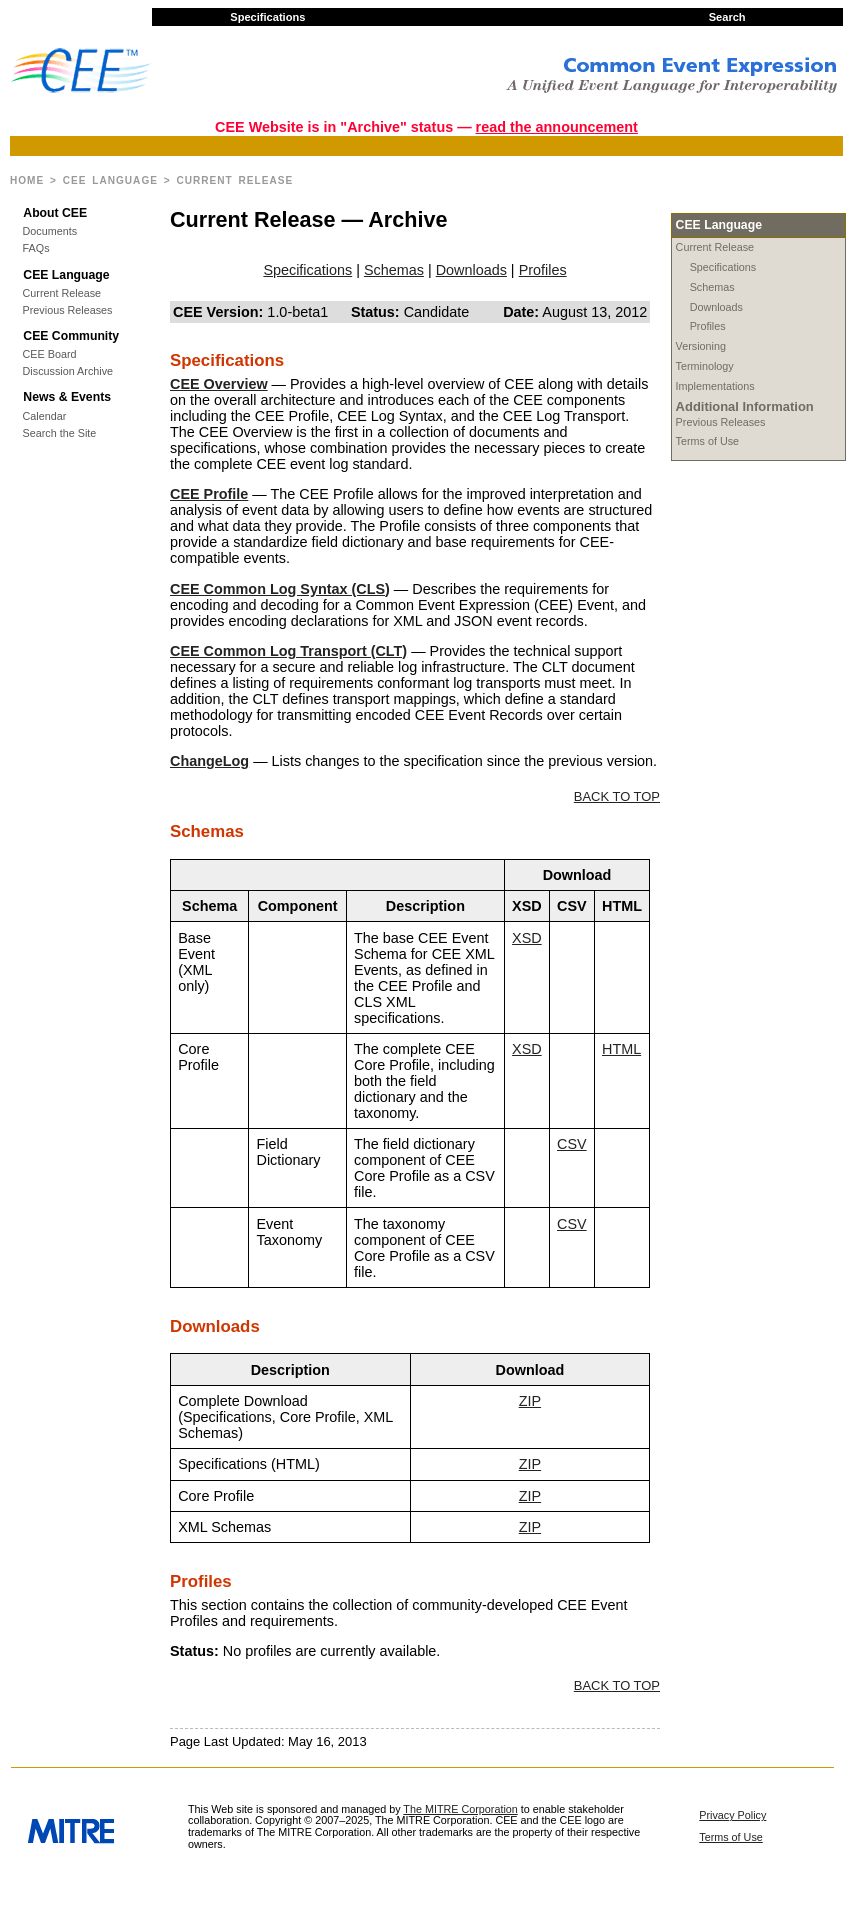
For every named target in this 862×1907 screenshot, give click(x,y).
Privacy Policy (732, 1815)
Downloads (716, 307)
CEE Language (110, 180)
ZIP (530, 1401)
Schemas (712, 287)
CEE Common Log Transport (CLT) (288, 651)
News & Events (67, 397)
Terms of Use (708, 441)
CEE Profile (209, 494)
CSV (572, 1144)
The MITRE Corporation (460, 1809)
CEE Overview (219, 384)
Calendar (45, 416)
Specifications (267, 17)
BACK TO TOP (617, 796)
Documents (50, 231)
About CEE (55, 213)
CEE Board (50, 354)
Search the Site (60, 433)
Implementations (715, 386)
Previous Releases (68, 310)
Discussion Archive (68, 371)
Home (27, 180)
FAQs (36, 248)
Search (727, 17)
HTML (621, 1049)
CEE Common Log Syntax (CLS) (280, 589)
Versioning (701, 346)
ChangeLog (209, 761)
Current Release (62, 293)
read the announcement (557, 127)
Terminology (705, 366)
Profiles (708, 326)
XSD (527, 938)
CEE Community (71, 336)
